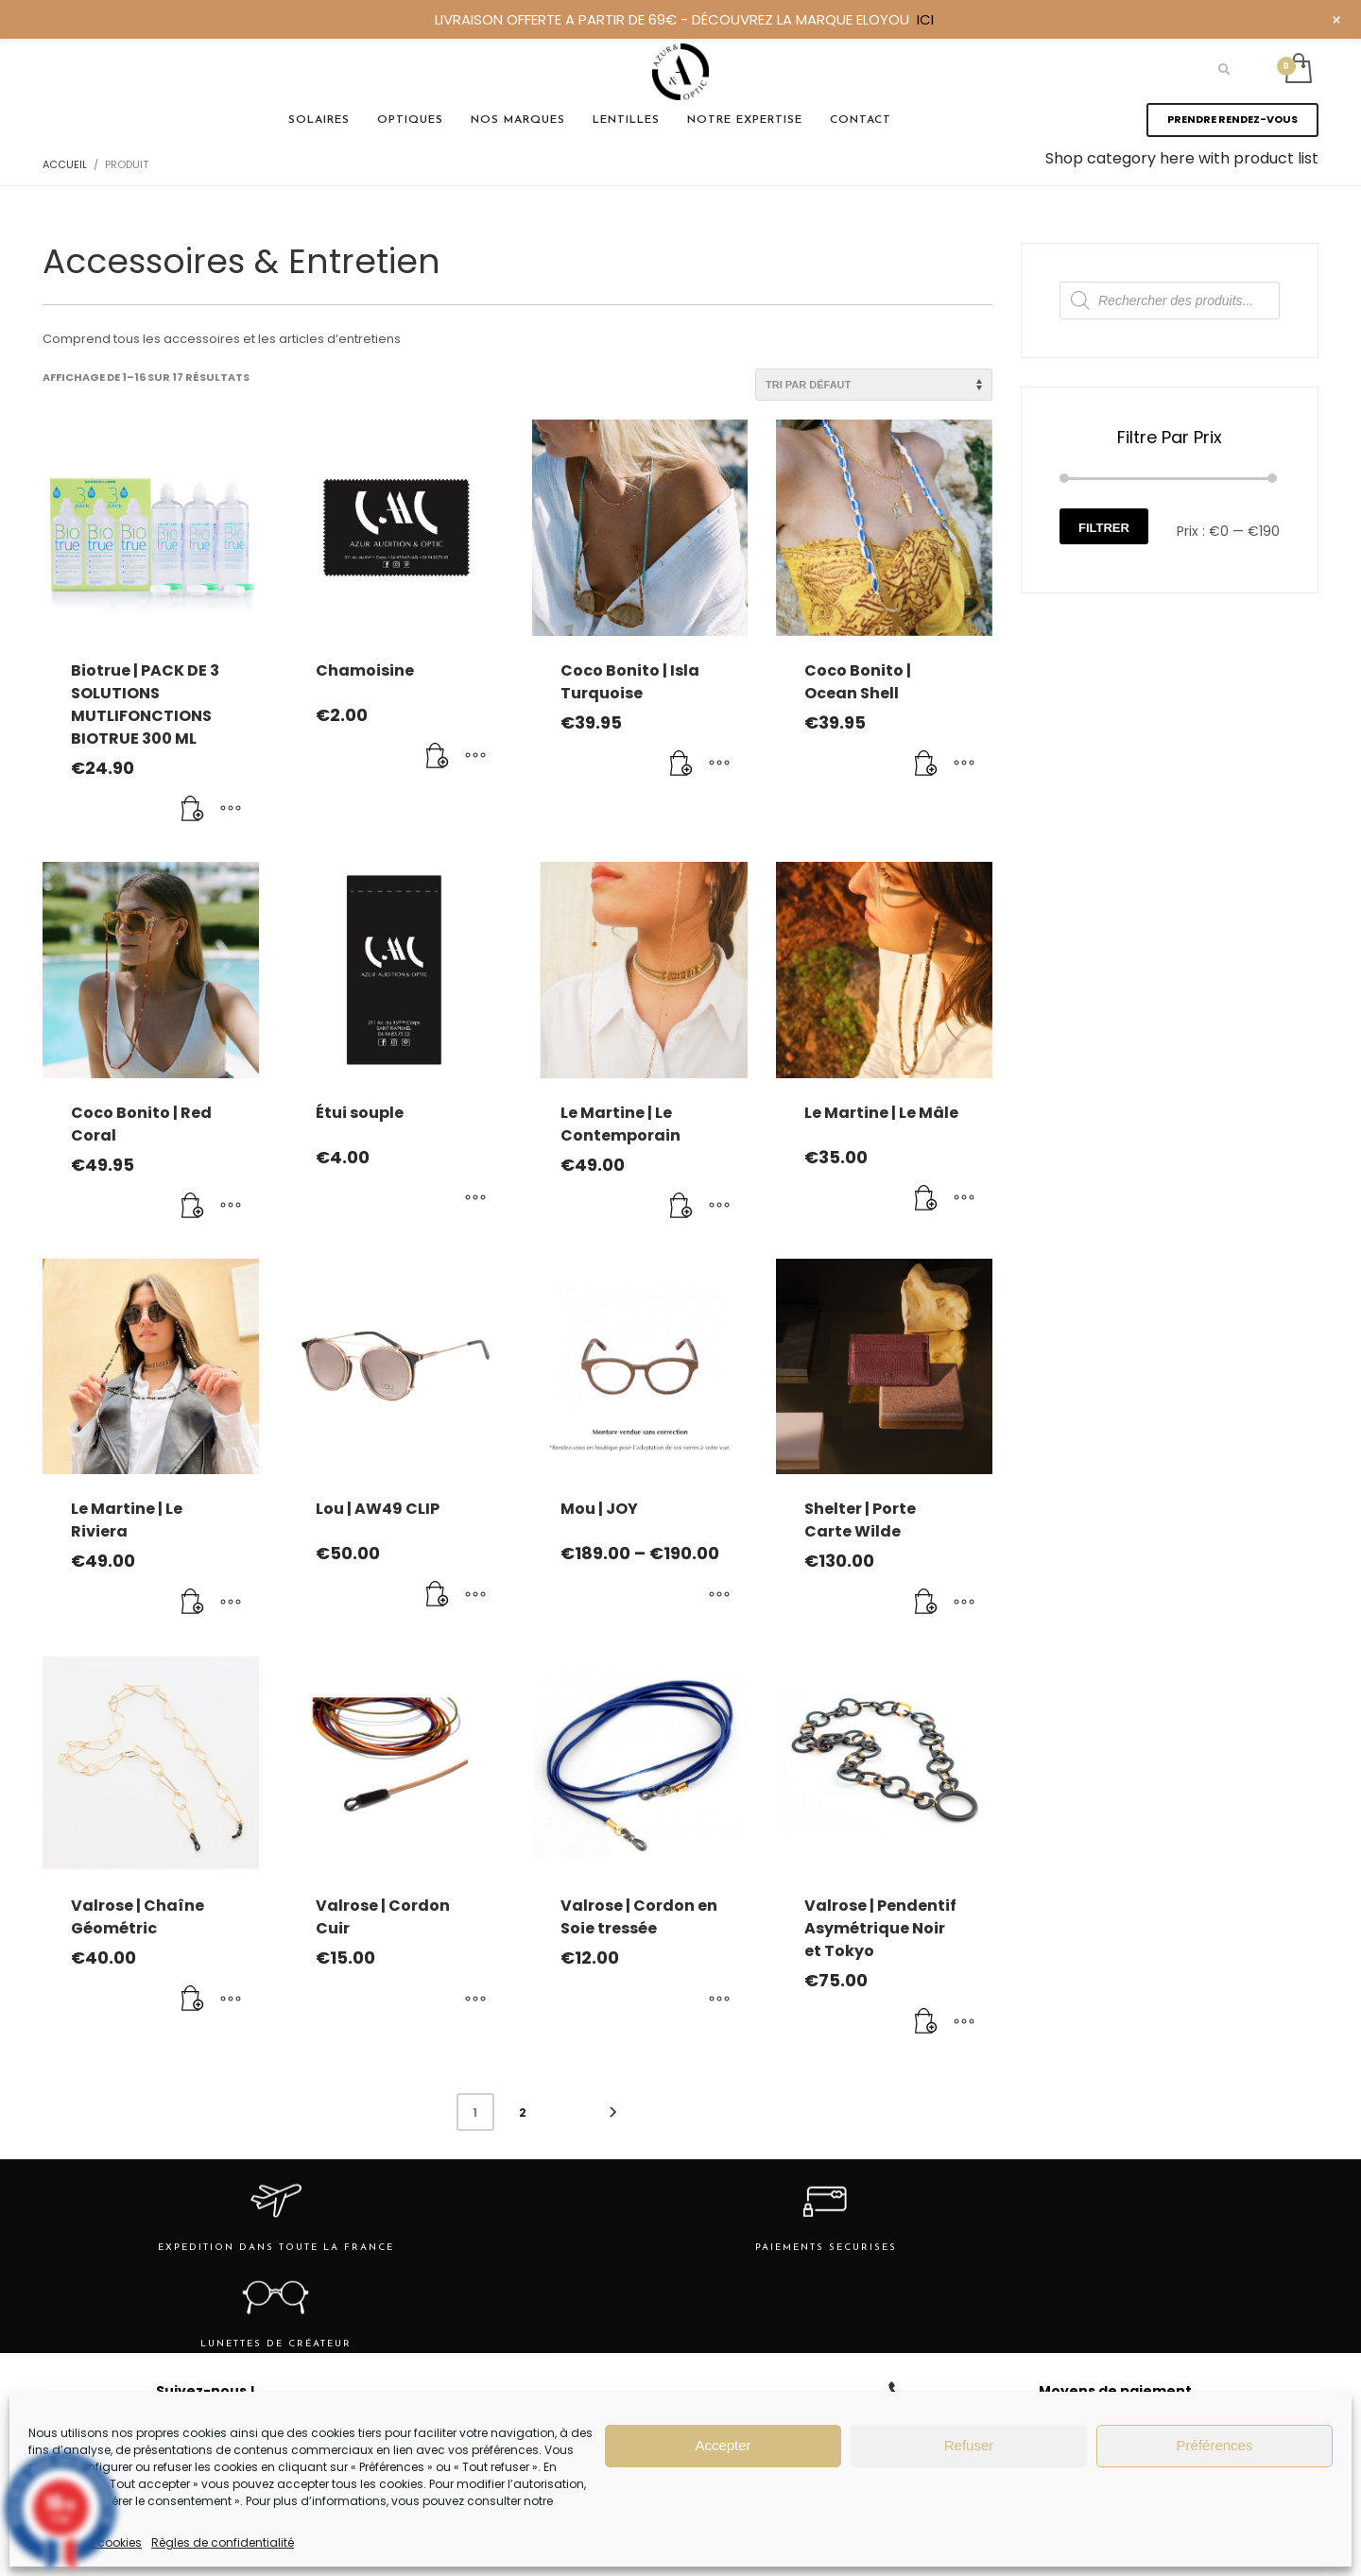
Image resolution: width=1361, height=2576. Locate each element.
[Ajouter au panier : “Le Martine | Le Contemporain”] (681, 1206)
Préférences (1215, 2445)
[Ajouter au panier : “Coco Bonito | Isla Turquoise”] (681, 764)
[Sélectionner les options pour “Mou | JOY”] (719, 1595)
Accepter (722, 2445)
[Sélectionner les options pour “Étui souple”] (475, 1199)
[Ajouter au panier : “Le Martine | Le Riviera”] (193, 1602)
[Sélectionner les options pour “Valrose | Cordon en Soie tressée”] (719, 1999)
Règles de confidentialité (222, 2542)
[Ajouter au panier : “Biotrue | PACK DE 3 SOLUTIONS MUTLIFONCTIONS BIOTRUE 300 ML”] (193, 809)
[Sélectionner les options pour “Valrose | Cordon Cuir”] (475, 1999)
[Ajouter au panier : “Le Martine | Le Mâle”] (926, 1199)
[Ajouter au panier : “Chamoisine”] (438, 757)
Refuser (969, 2445)
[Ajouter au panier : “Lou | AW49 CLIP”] (438, 1595)
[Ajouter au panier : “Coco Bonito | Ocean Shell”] (926, 764)
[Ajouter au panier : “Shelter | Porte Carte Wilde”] (926, 1602)
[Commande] (873, 385)
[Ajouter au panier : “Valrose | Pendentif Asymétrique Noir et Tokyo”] (926, 2022)
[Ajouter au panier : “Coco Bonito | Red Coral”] (193, 1206)
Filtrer (1103, 528)
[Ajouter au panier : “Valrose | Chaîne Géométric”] (193, 1999)
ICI (925, 19)
